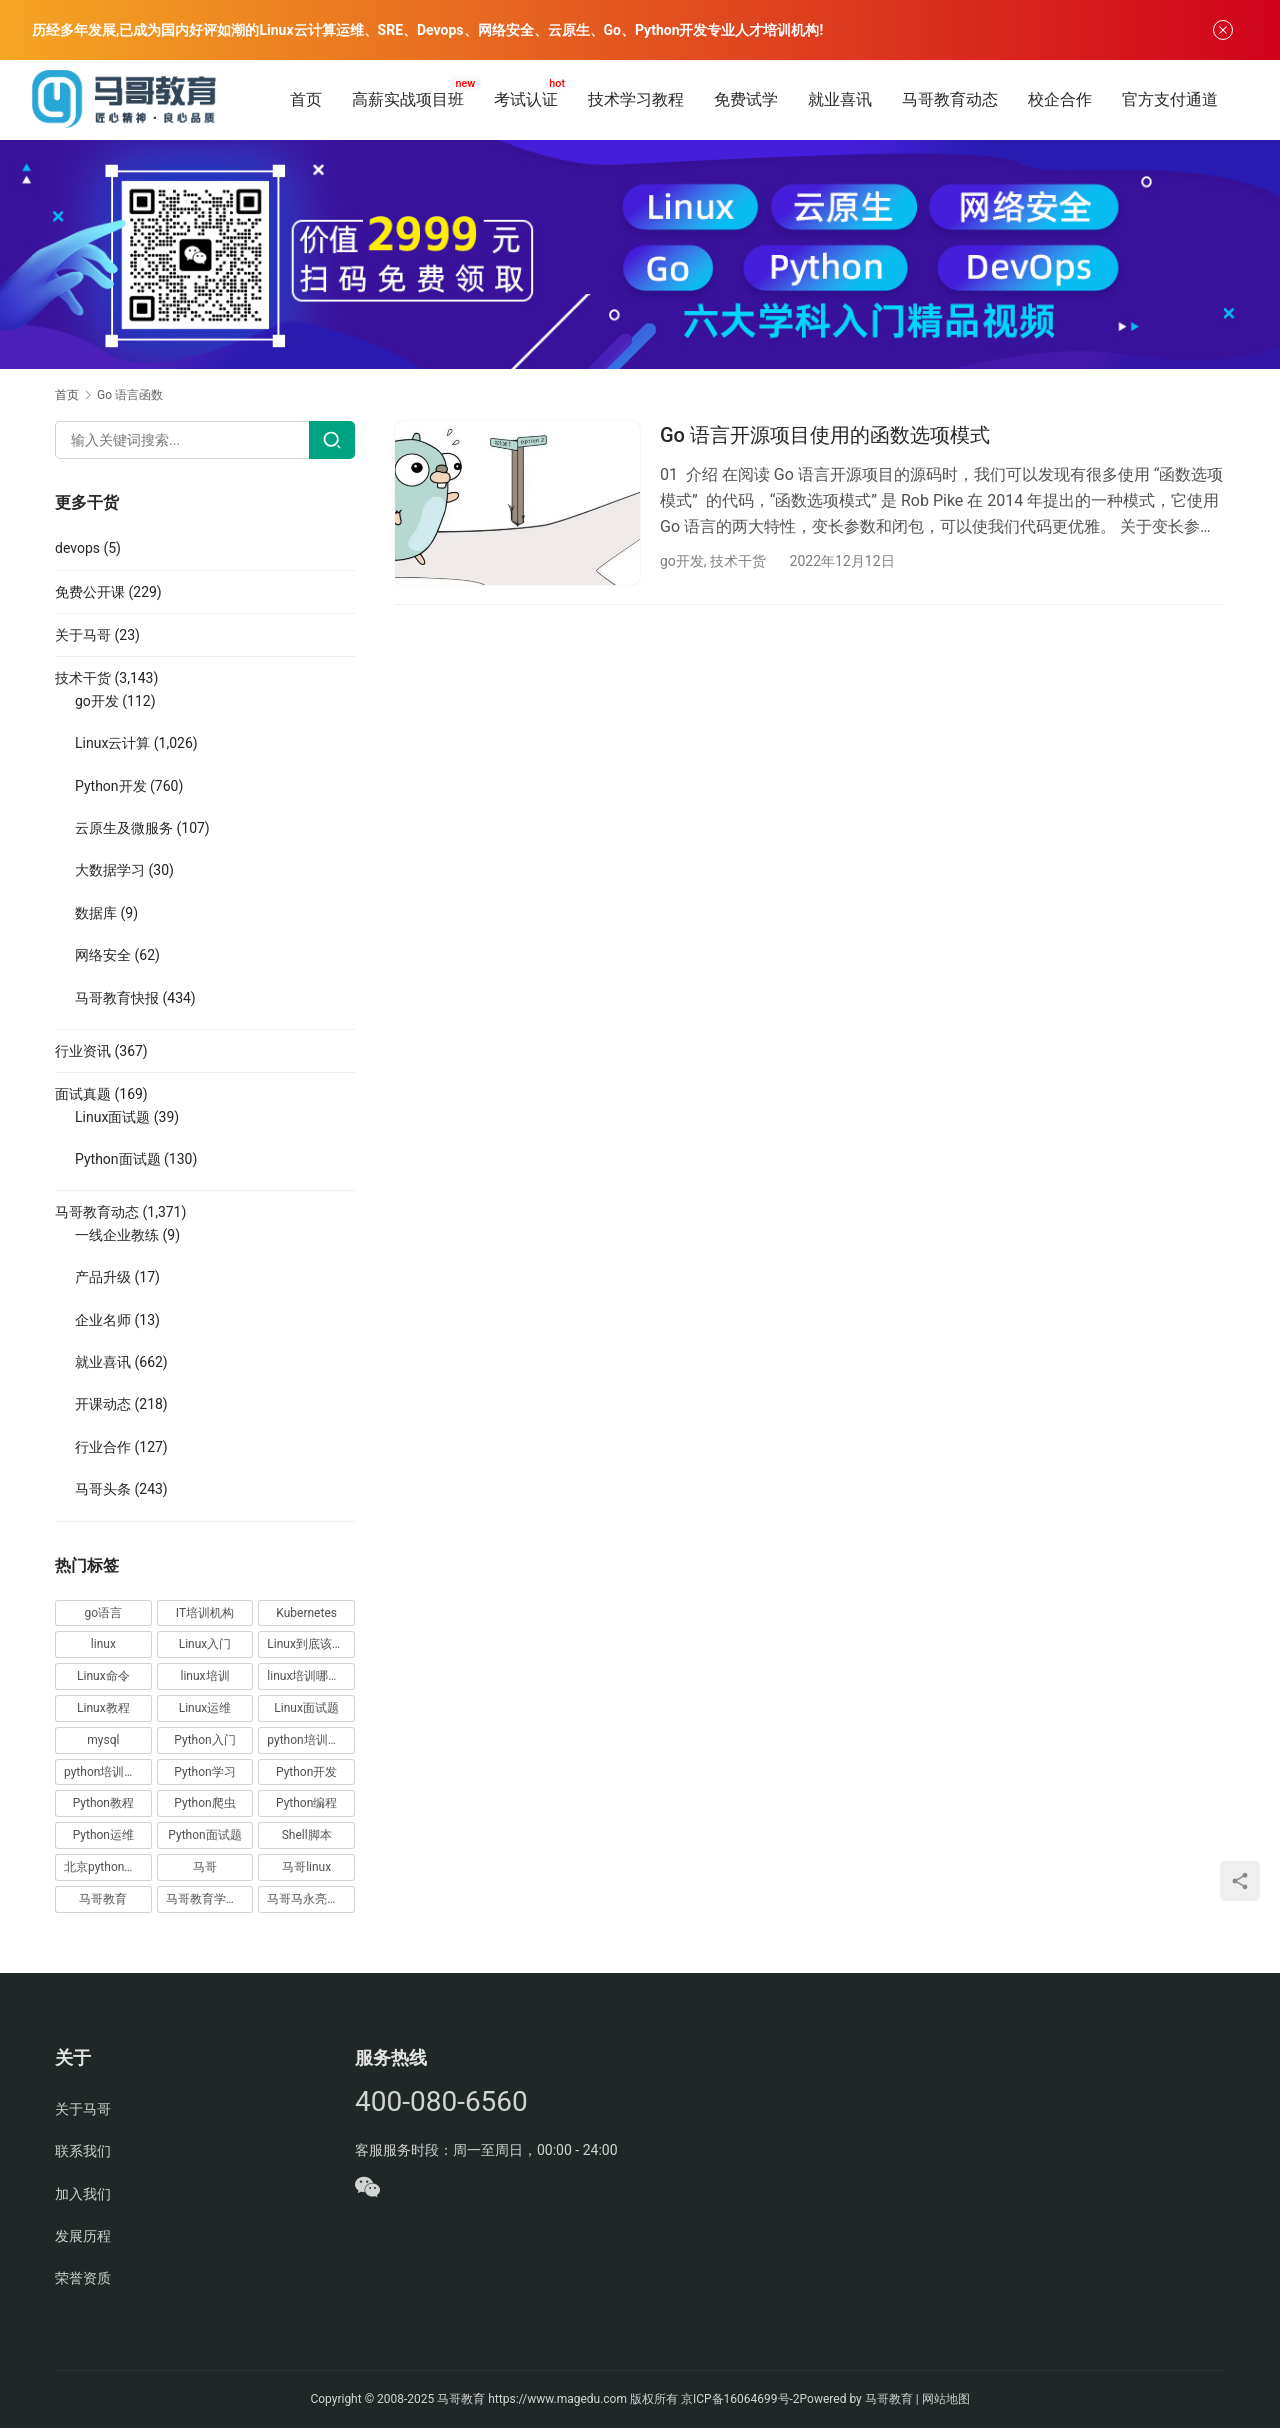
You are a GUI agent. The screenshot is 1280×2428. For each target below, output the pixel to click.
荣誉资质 (83, 2278)
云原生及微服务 (124, 828)
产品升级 (103, 1277)
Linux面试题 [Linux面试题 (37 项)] (306, 1708)
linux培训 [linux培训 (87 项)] (204, 1676)
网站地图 (946, 2399)
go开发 (682, 561)
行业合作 (103, 1447)
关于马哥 (83, 635)
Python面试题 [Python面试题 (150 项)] (204, 1835)
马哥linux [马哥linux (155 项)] (306, 1867)
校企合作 (1060, 99)
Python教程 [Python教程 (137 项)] (103, 1803)
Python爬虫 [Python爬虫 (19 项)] (204, 1803)
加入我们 (83, 2194)
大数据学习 (110, 870)
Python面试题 (118, 1159)
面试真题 (83, 1094)
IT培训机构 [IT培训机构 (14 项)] (205, 1613)
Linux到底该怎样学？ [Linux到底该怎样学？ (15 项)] (311, 1644)
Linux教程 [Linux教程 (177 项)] (103, 1708)
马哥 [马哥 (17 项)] (205, 1867)
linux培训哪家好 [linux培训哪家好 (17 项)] (309, 1676)
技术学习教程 (636, 99)
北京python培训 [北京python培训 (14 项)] (106, 1867)
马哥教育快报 (117, 998)
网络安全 (103, 955)
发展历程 (83, 2236)
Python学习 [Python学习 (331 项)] (204, 1772)
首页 (306, 99)
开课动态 (103, 1404)
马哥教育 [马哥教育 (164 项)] (103, 1899)
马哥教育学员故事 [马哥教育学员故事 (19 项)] (210, 1899)
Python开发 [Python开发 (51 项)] (306, 1772)
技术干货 (738, 561)
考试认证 (526, 99)
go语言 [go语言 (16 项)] (104, 1613)
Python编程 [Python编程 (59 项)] (306, 1803)
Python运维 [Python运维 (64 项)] (103, 1835)
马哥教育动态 (950, 99)
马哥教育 (461, 2399)
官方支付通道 (1170, 99)
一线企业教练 (117, 1235)
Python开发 (111, 786)
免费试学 (746, 99)
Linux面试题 (112, 1117)
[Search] (332, 440)
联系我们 (83, 2151)
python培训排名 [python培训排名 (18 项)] (106, 1772)
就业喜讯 (840, 99)
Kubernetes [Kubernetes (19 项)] (306, 1613)
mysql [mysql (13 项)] (103, 1740)
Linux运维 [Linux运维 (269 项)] (205, 1708)
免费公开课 (90, 592)
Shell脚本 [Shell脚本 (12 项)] (307, 1835)
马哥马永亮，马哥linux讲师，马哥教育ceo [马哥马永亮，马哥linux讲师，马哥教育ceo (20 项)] (311, 1899)
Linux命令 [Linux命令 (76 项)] (103, 1676)
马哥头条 (103, 1489)
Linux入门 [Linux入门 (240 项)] (205, 1644)
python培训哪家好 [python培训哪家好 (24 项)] (311, 1740)
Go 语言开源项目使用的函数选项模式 (825, 435)
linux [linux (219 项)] (103, 1644)
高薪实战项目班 (408, 99)
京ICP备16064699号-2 (740, 2399)
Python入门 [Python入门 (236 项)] (204, 1740)
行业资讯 (83, 1051)
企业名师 (103, 1320)
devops (77, 548)
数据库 (96, 913)
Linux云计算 (112, 743)
